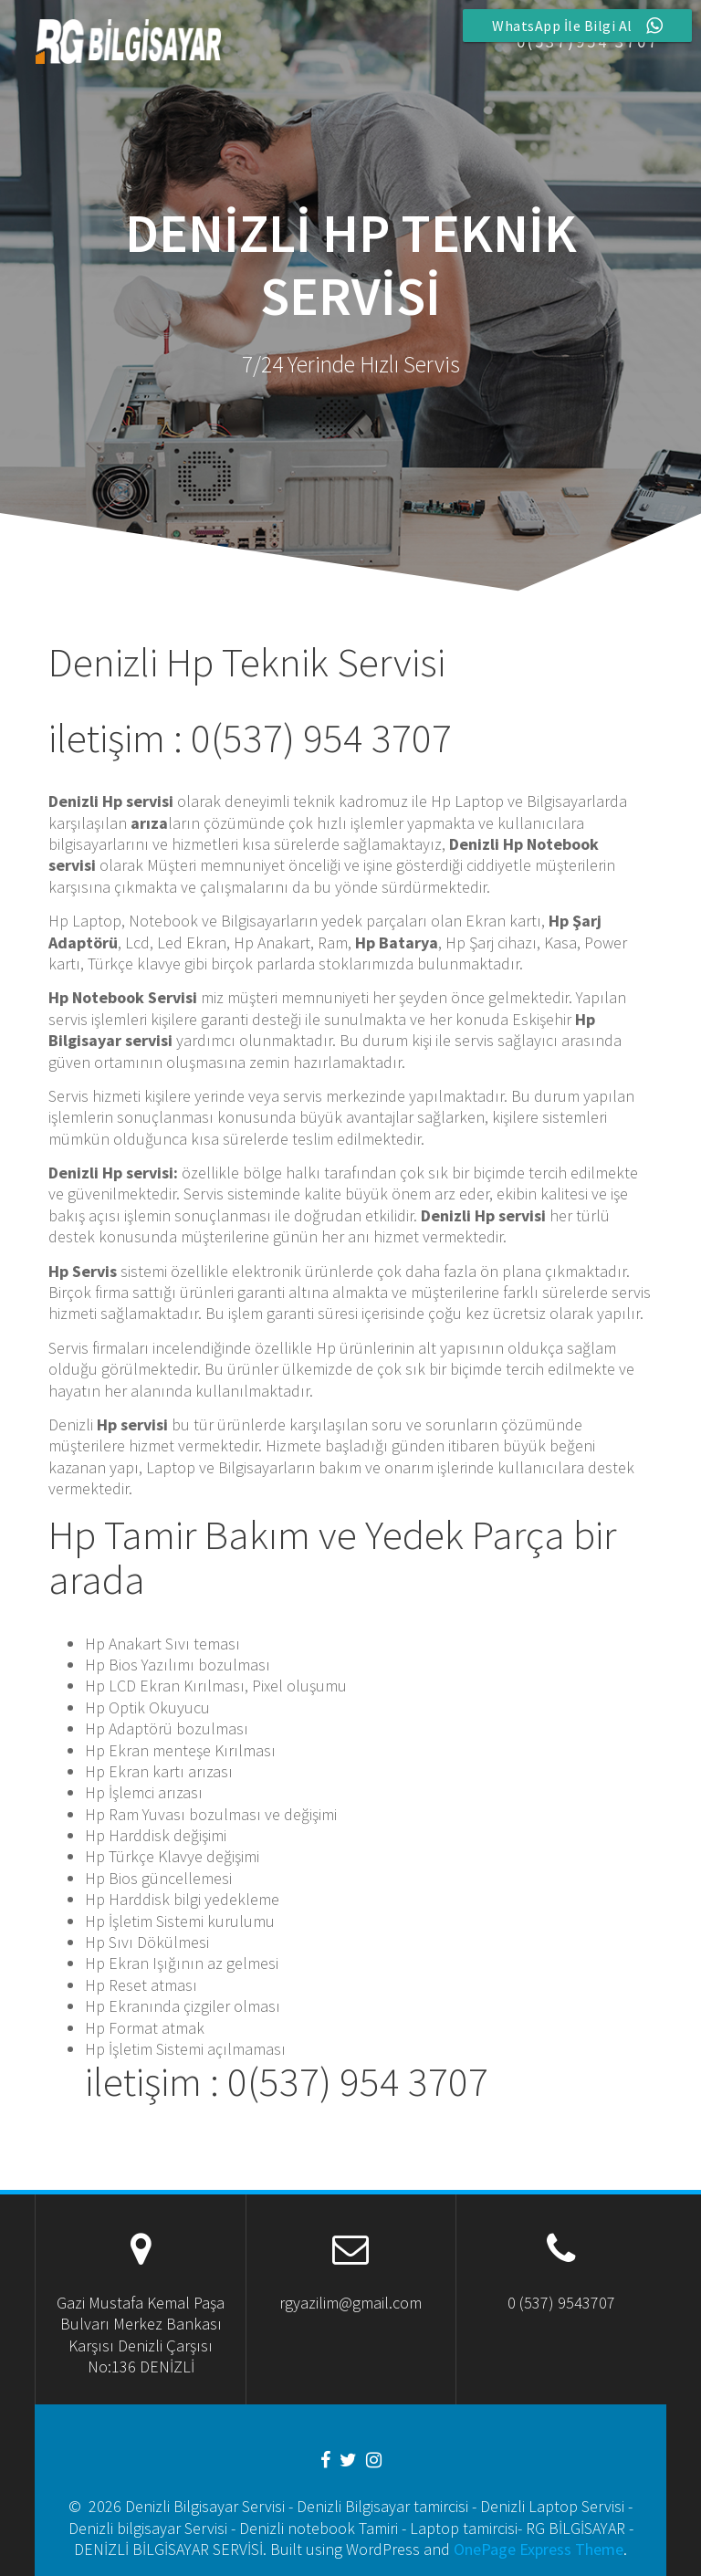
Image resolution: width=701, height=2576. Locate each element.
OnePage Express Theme (538, 2549)
